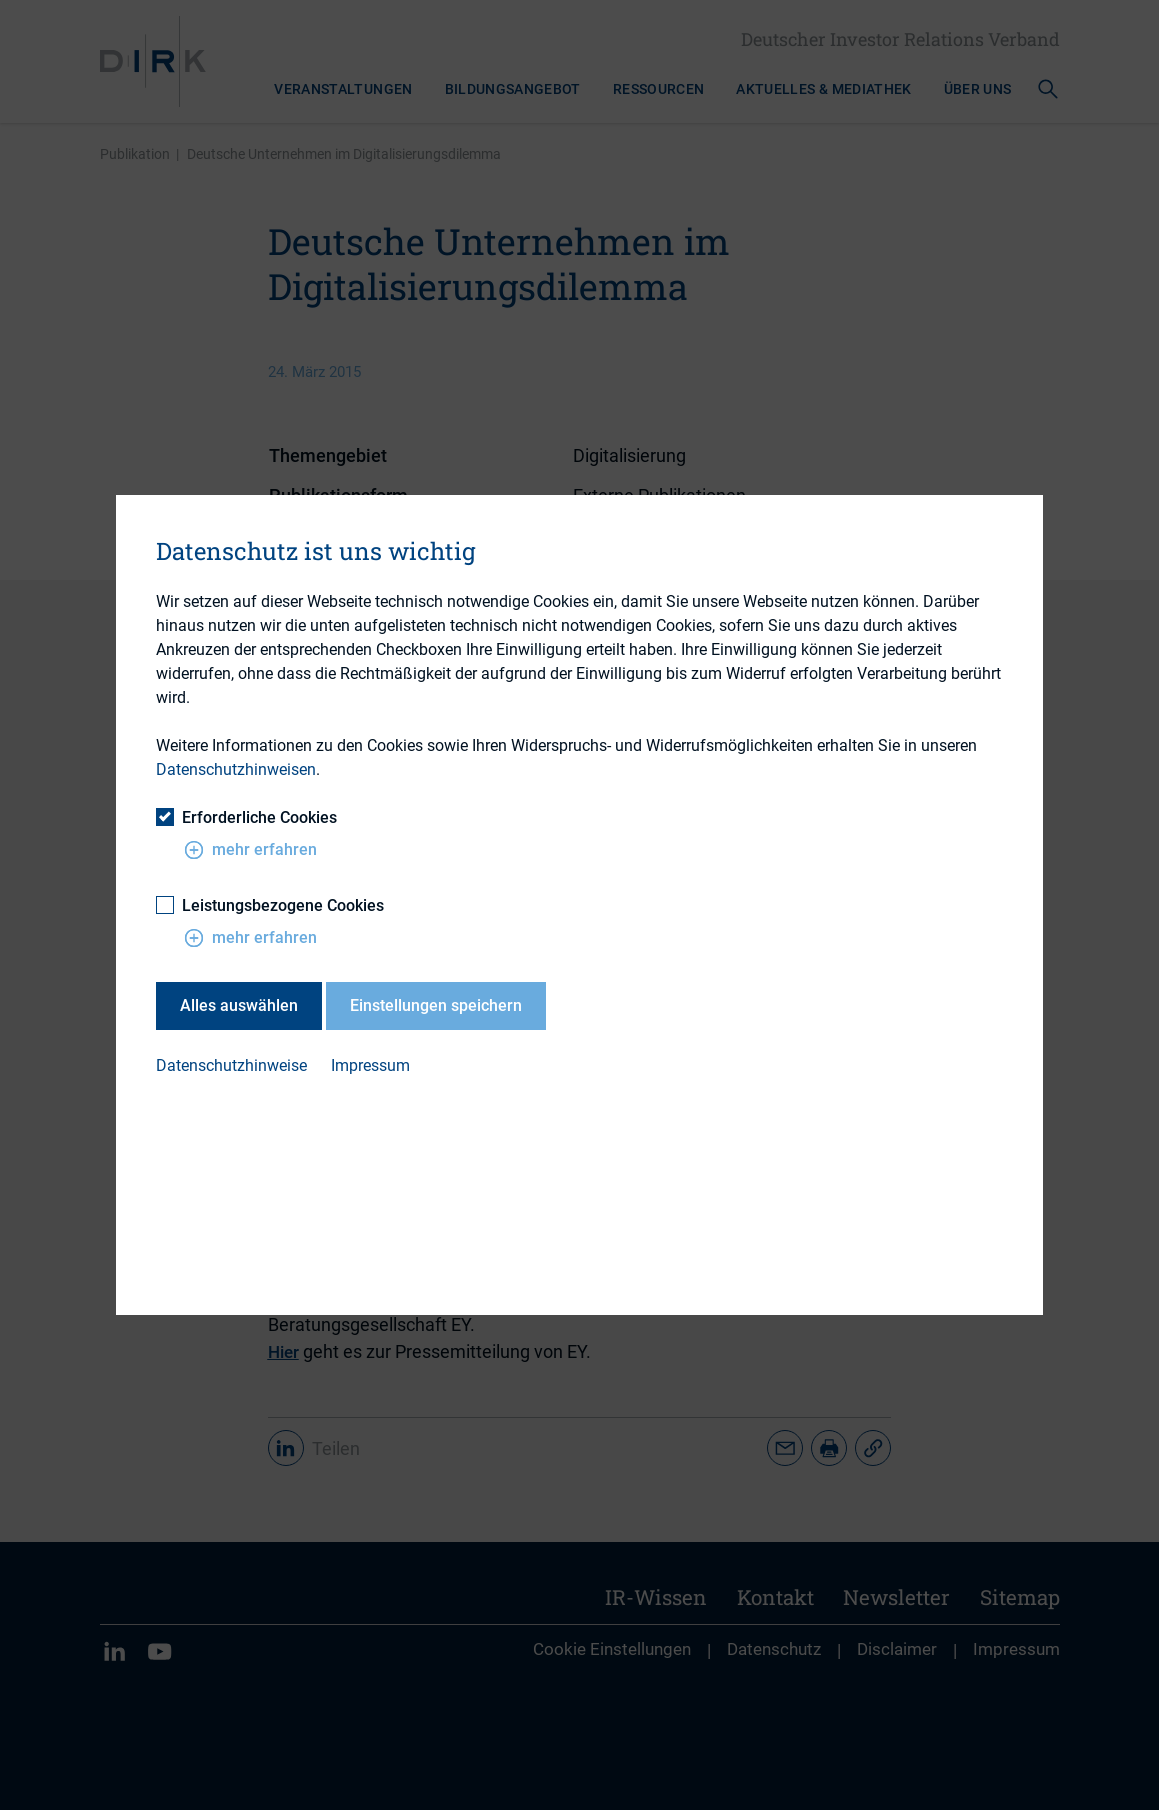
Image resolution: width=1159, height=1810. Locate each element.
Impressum (370, 1065)
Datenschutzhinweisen (236, 769)
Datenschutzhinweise (231, 1065)
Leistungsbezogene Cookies (270, 905)
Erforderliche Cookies (246, 817)
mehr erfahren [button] (250, 850)
